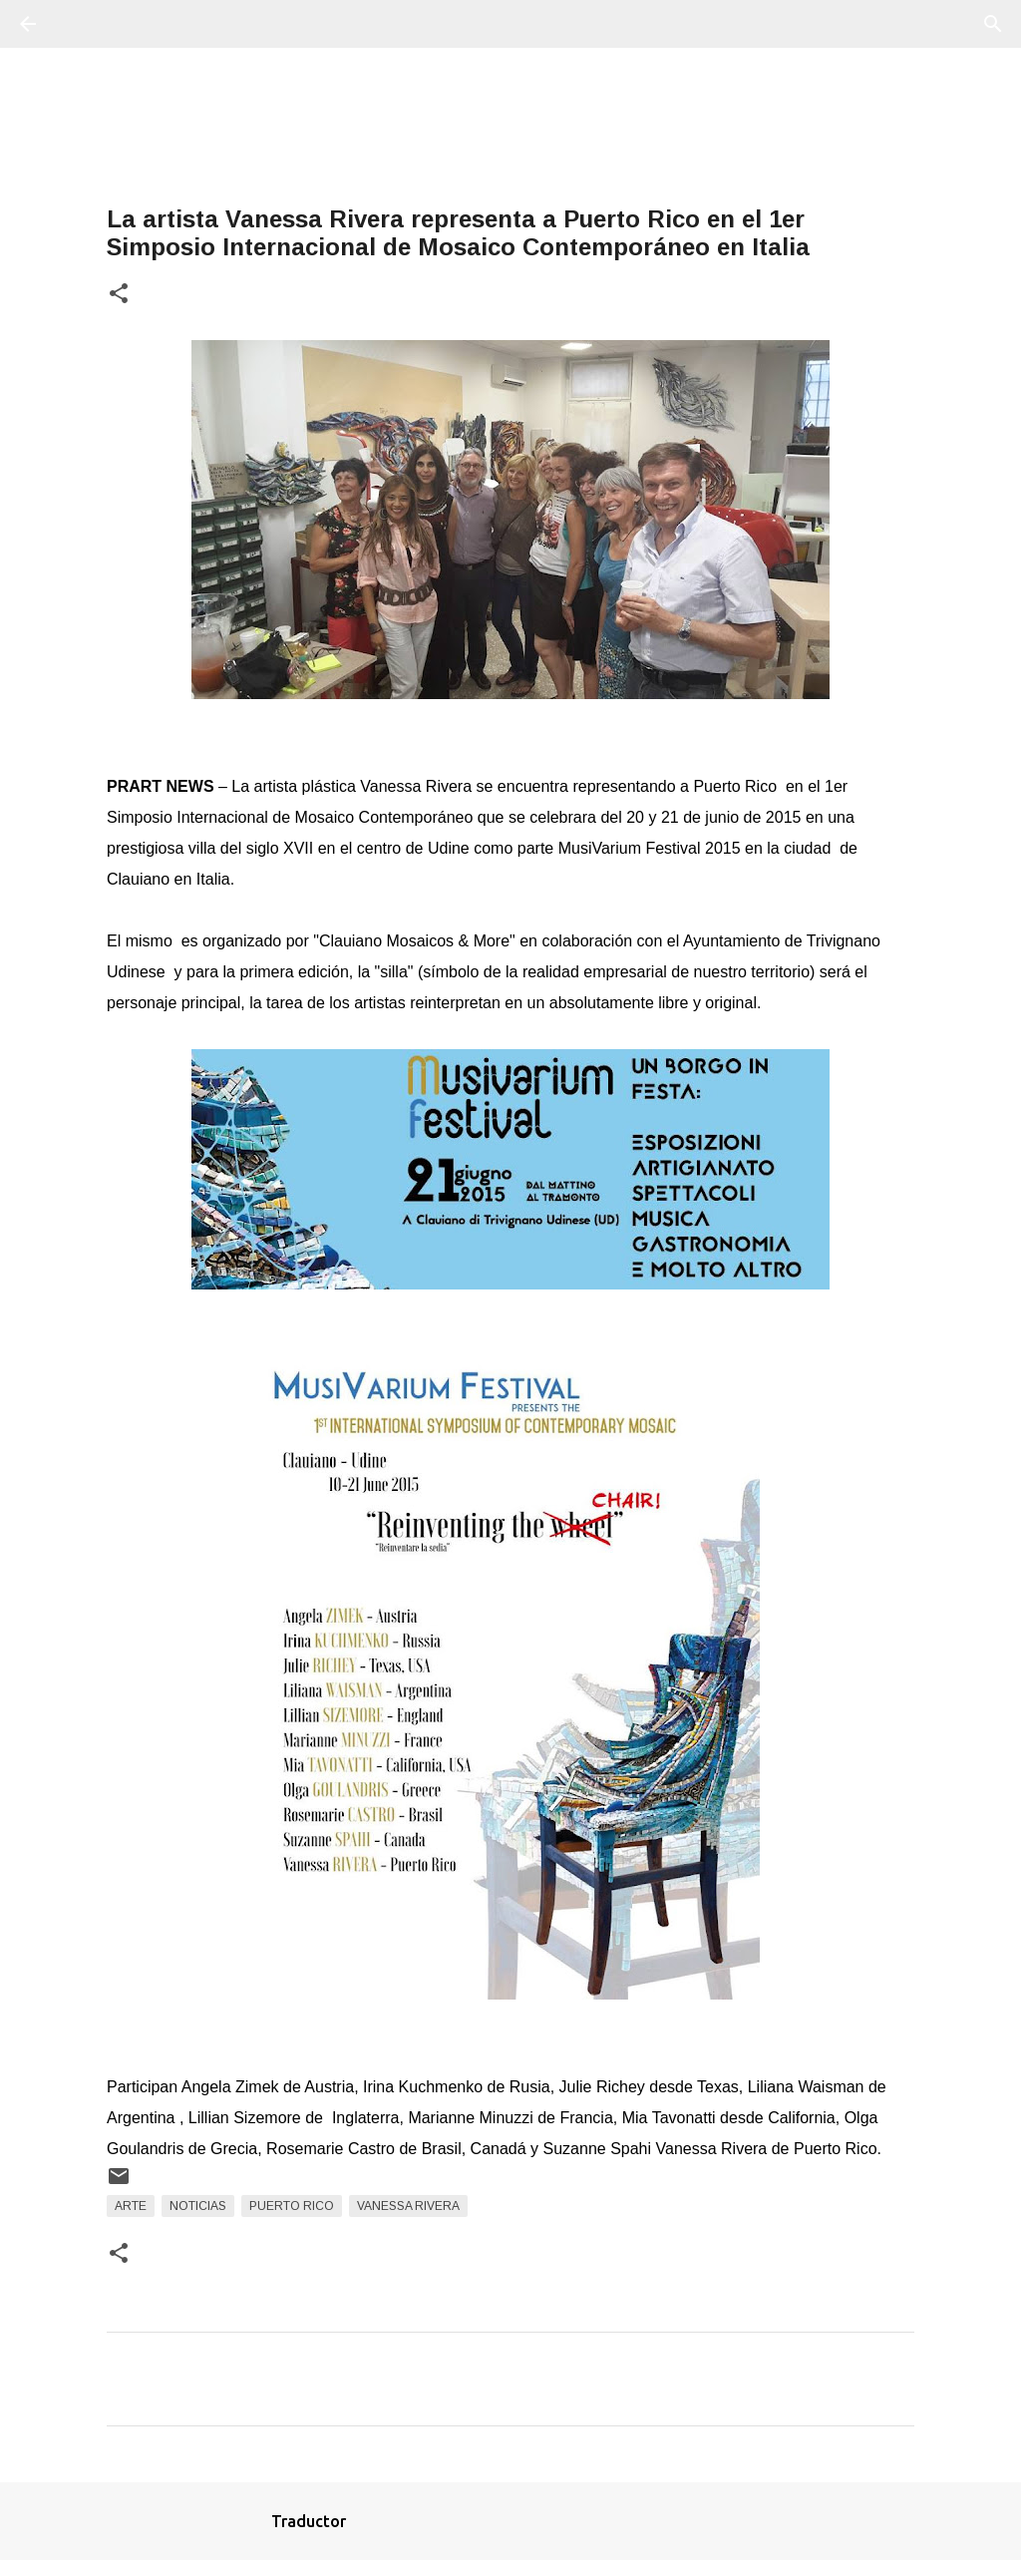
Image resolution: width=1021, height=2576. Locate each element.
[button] (119, 294)
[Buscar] (84, 24)
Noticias (198, 2206)
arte (131, 2206)
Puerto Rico (291, 2206)
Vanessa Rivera (408, 2206)
